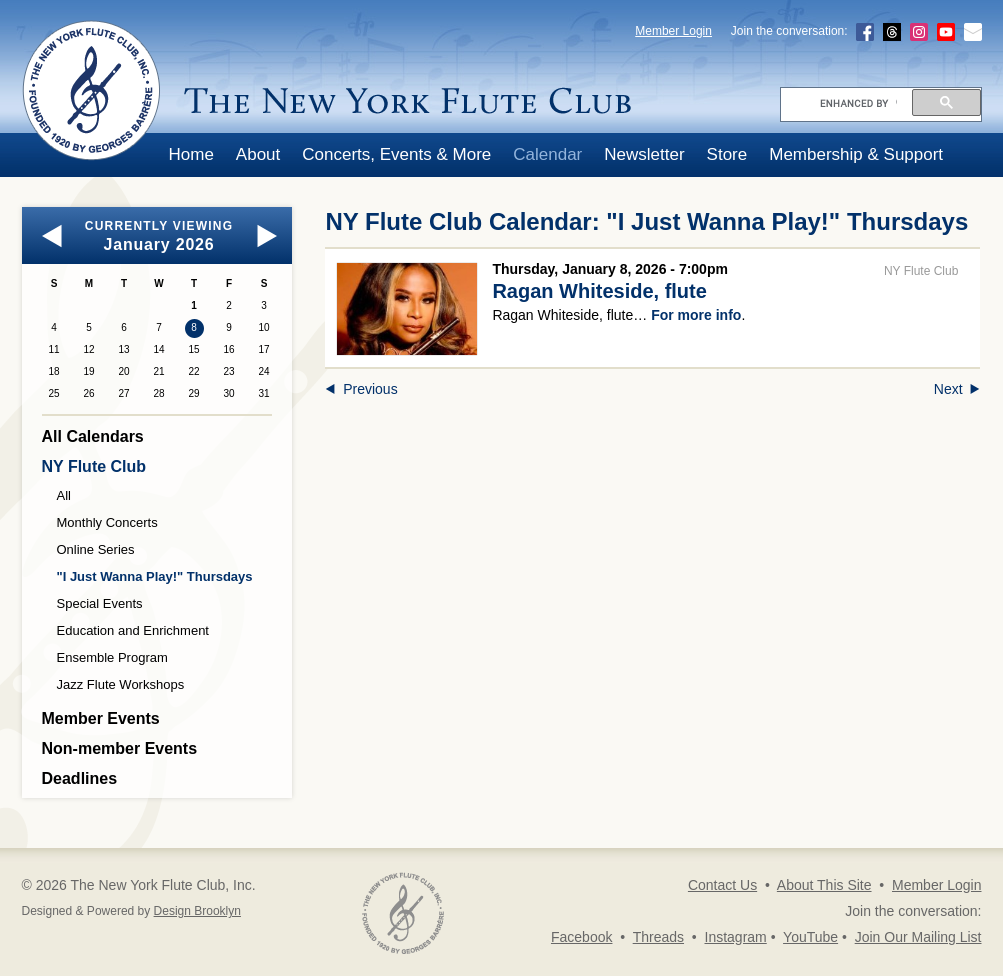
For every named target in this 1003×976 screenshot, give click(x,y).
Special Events (100, 603)
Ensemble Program (112, 657)
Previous (361, 389)
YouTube (810, 937)
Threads (658, 937)
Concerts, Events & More (396, 154)
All (64, 495)
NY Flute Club (94, 466)
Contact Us (722, 885)
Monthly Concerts (107, 522)
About (258, 154)
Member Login (673, 31)
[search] (858, 103)
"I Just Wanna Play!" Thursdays (155, 576)
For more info (696, 315)
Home (191, 154)
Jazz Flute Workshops (121, 684)
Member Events (101, 718)
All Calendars (93, 436)
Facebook (581, 937)
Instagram (736, 937)
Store (727, 154)
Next (957, 389)
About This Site (824, 885)
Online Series (96, 549)
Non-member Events (120, 748)
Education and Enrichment (133, 630)
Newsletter (644, 154)
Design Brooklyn (197, 911)
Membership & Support (856, 154)
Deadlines (80, 778)
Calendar (547, 154)
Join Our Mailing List (918, 937)
